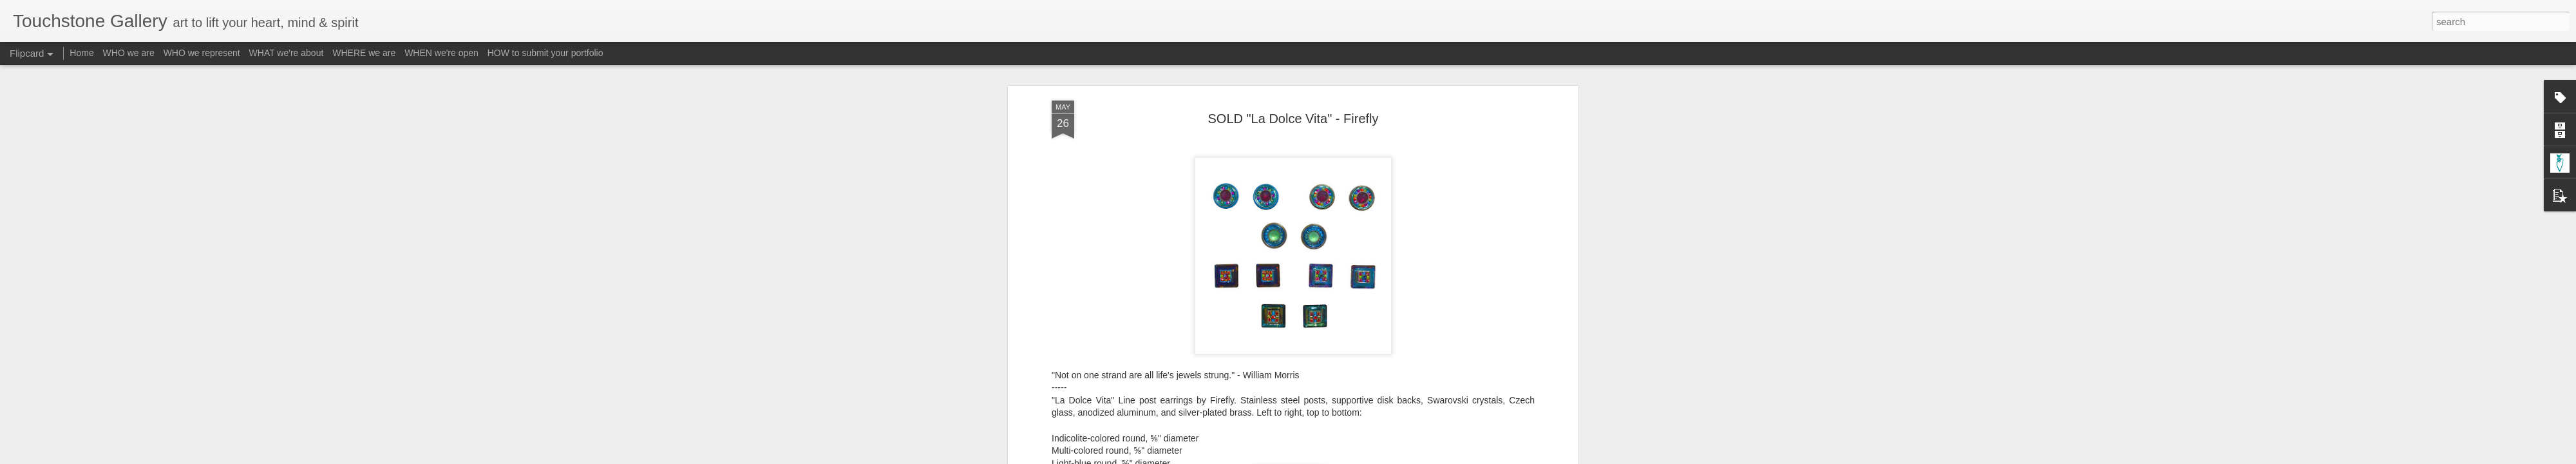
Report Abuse (1366, 457)
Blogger (1328, 457)
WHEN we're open (441, 53)
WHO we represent (202, 53)
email (1191, 410)
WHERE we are (363, 53)
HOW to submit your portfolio (545, 53)
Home (81, 53)
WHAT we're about (286, 53)
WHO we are (129, 53)
